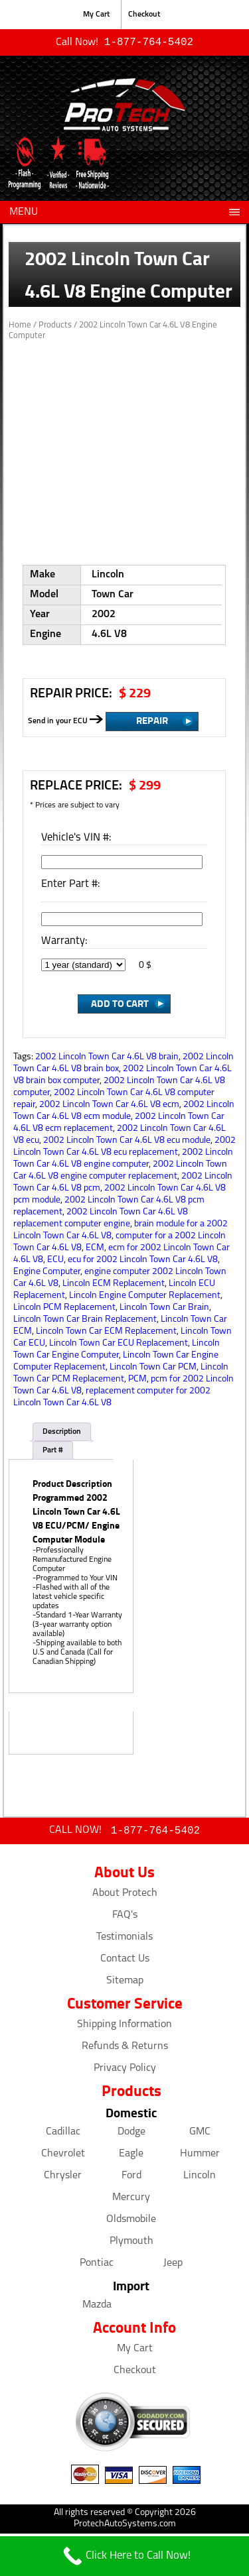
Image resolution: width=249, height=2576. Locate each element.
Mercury (131, 2200)
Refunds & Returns (125, 2049)
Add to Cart (120, 1004)
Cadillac (63, 2134)
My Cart (96, 15)
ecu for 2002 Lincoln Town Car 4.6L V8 (143, 1261)
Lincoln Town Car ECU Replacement (118, 1345)
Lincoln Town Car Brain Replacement (85, 1321)
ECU (55, 1261)
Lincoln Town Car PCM (153, 1369)
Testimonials (124, 1939)
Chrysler (63, 2178)
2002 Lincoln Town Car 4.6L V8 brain (107, 1058)
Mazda (97, 2307)
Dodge (131, 2134)
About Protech (124, 1896)
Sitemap (124, 1983)
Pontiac (97, 2265)
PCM (137, 1380)
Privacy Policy (125, 2071)
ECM (95, 1249)
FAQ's (124, 1917)
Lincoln (199, 2178)
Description (61, 1433)
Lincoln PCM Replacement (64, 1309)
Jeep (173, 2265)
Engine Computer (46, 1273)
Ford (131, 2178)
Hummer (200, 2156)
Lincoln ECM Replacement (113, 1285)
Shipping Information (124, 2027)
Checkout (144, 15)
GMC (199, 2134)
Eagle (131, 2156)
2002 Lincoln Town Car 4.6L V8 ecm (109, 1106)
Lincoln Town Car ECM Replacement (106, 1333)
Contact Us (124, 1961)
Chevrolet (63, 2156)
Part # (52, 1452)
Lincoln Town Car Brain (164, 1309)
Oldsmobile (131, 2222)
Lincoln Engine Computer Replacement (144, 1297)
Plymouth (131, 2244)
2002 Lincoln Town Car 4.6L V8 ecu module (126, 1142)
